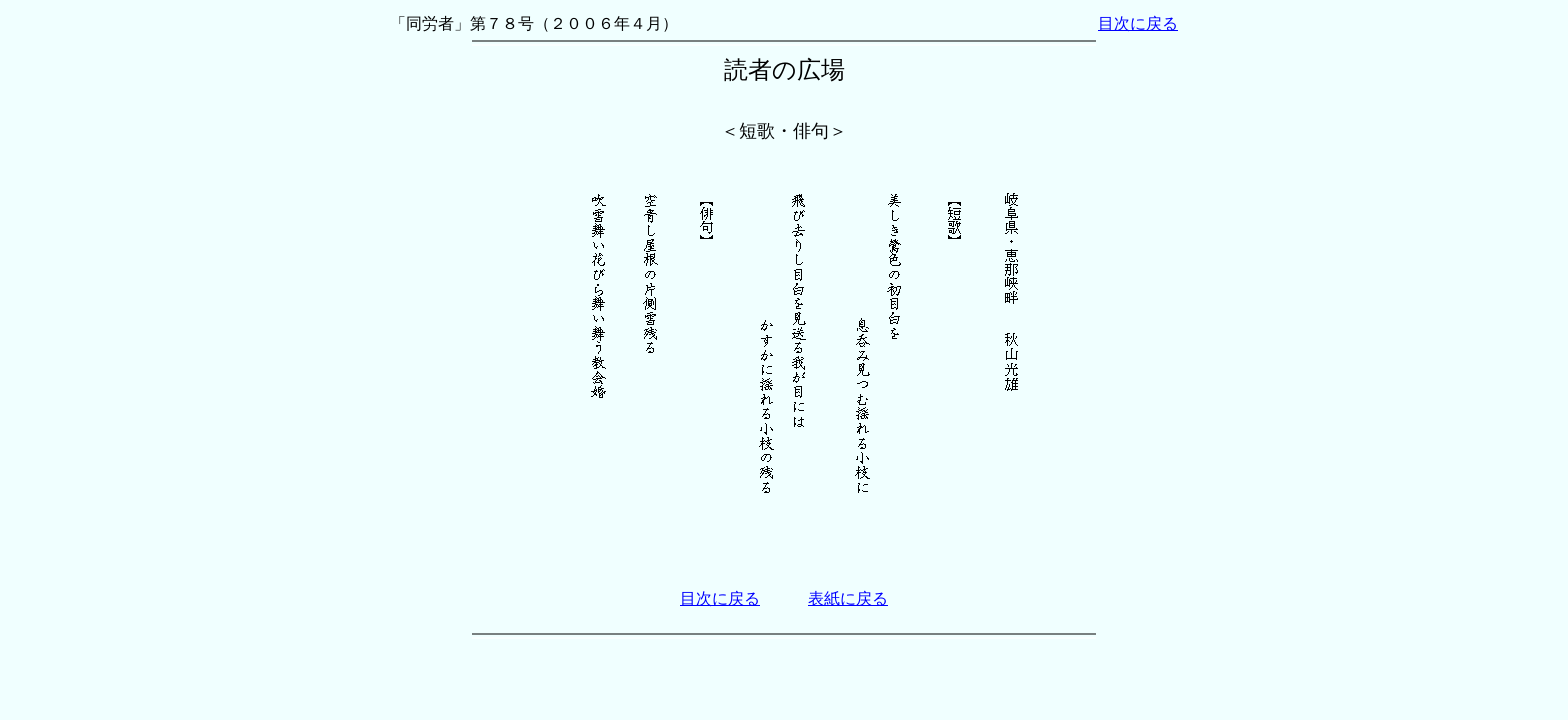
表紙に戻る (848, 598)
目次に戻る (1138, 23)
